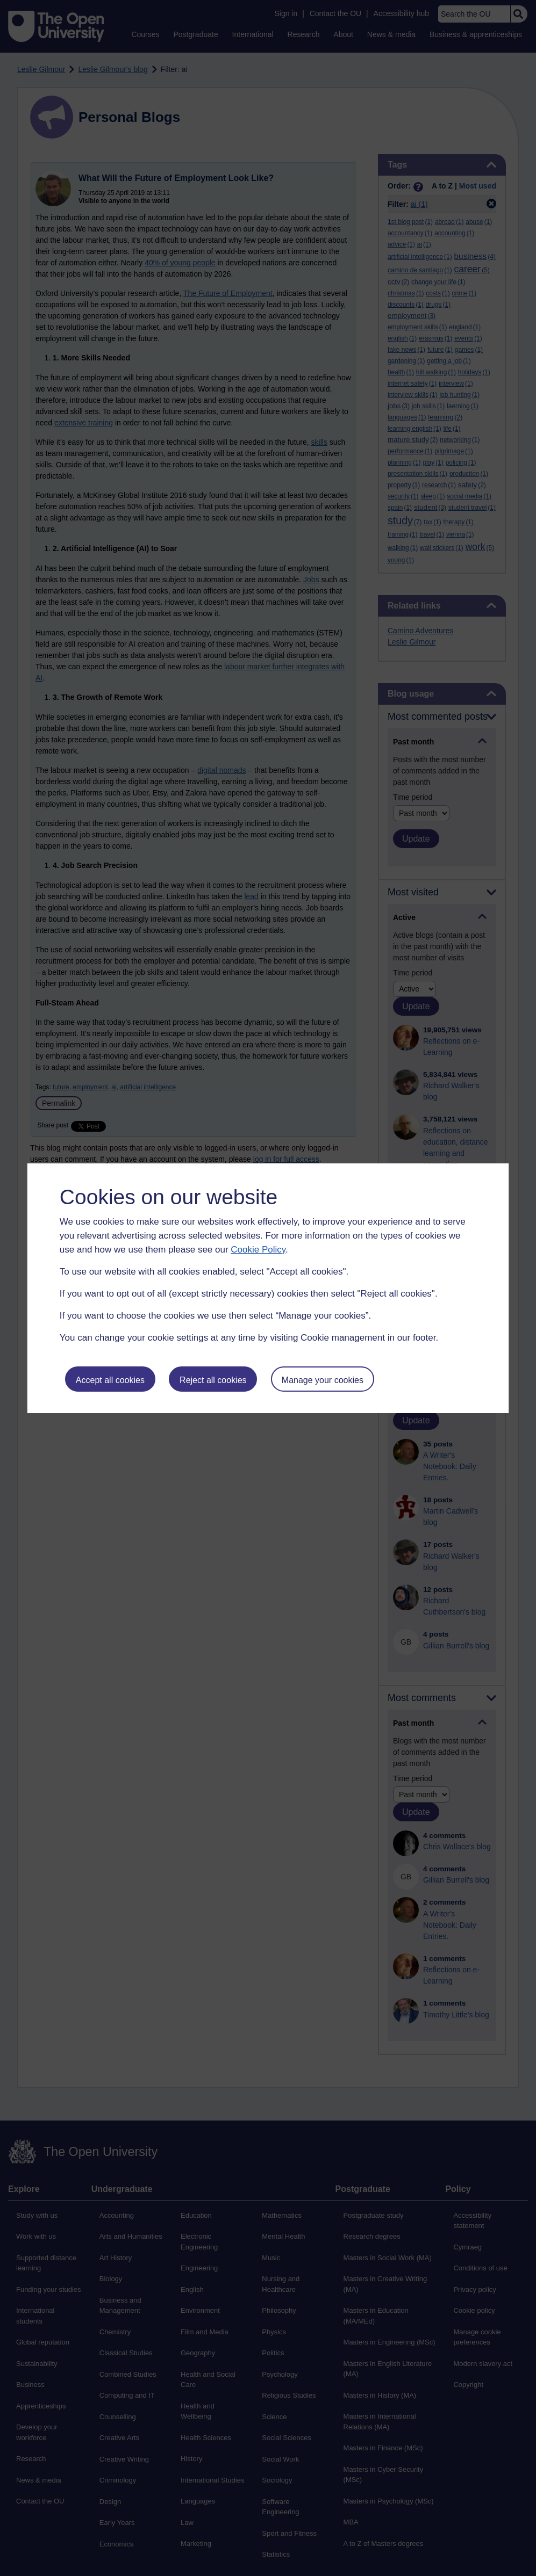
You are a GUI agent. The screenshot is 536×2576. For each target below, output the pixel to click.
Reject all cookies (213, 1380)
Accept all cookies (110, 1380)
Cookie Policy (258, 1249)
